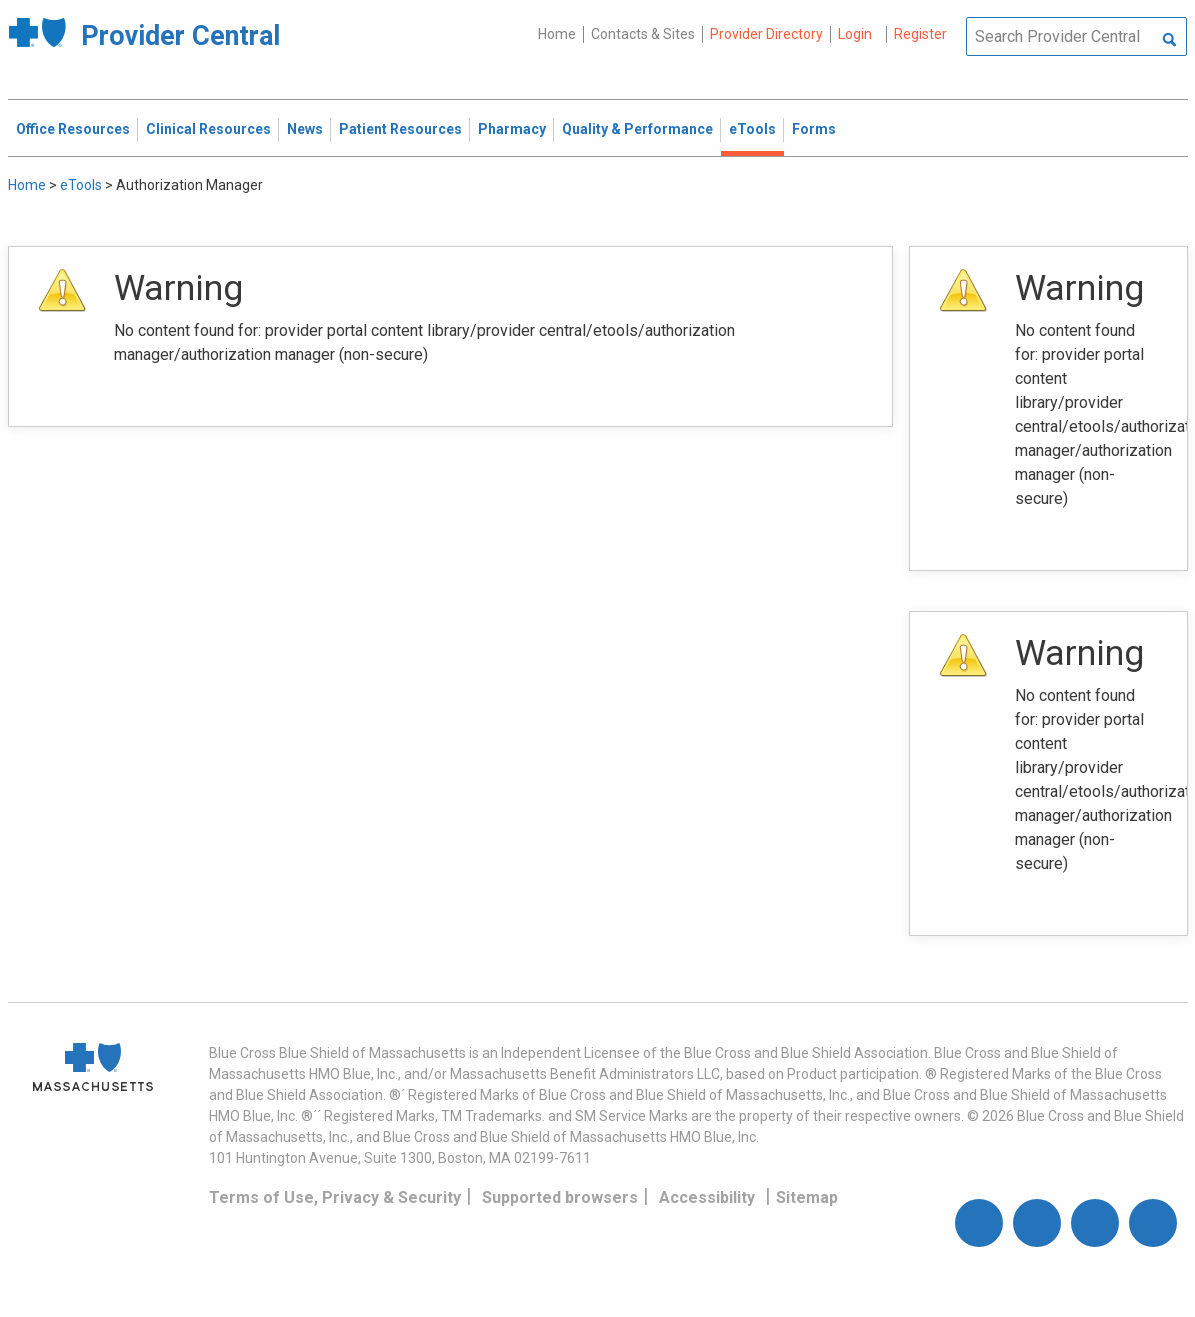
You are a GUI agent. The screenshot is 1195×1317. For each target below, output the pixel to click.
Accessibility (707, 1197)
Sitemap (807, 1197)
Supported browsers (560, 1197)
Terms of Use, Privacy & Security (335, 1197)
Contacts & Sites (643, 34)
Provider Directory (766, 34)
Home (557, 34)
